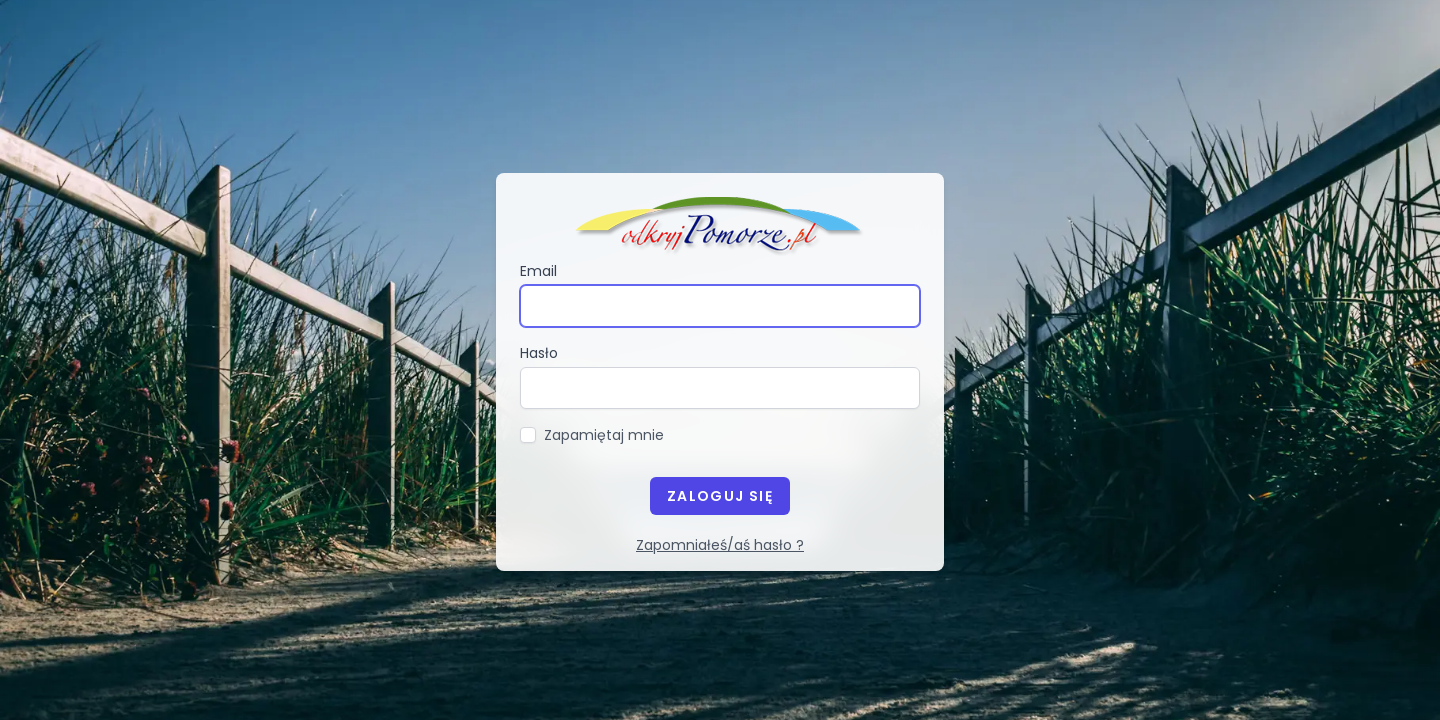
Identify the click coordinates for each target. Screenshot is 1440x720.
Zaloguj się (720, 496)
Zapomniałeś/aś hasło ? (720, 545)
